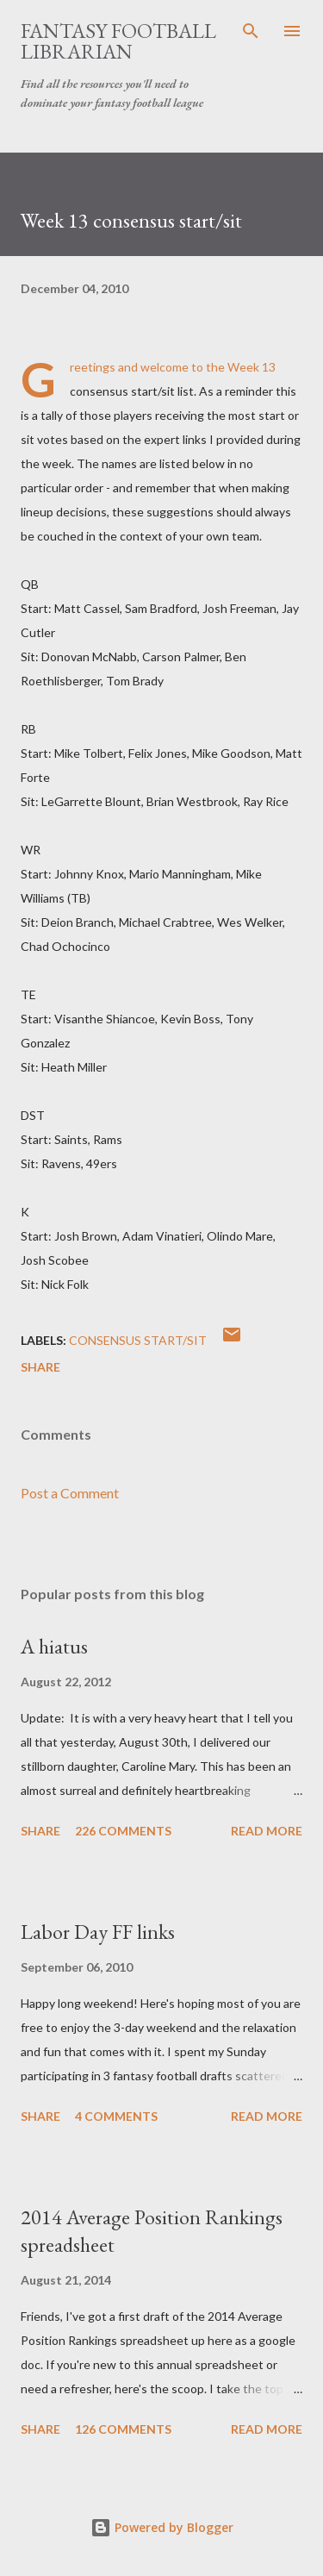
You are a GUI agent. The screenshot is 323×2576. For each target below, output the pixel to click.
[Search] (250, 31)
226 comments (123, 1830)
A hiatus (54, 1646)
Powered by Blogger (161, 2527)
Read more (266, 1830)
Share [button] (40, 1367)
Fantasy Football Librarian (118, 41)
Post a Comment (70, 1493)
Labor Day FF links (98, 1931)
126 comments (123, 2429)
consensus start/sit (138, 1340)
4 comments (116, 2116)
